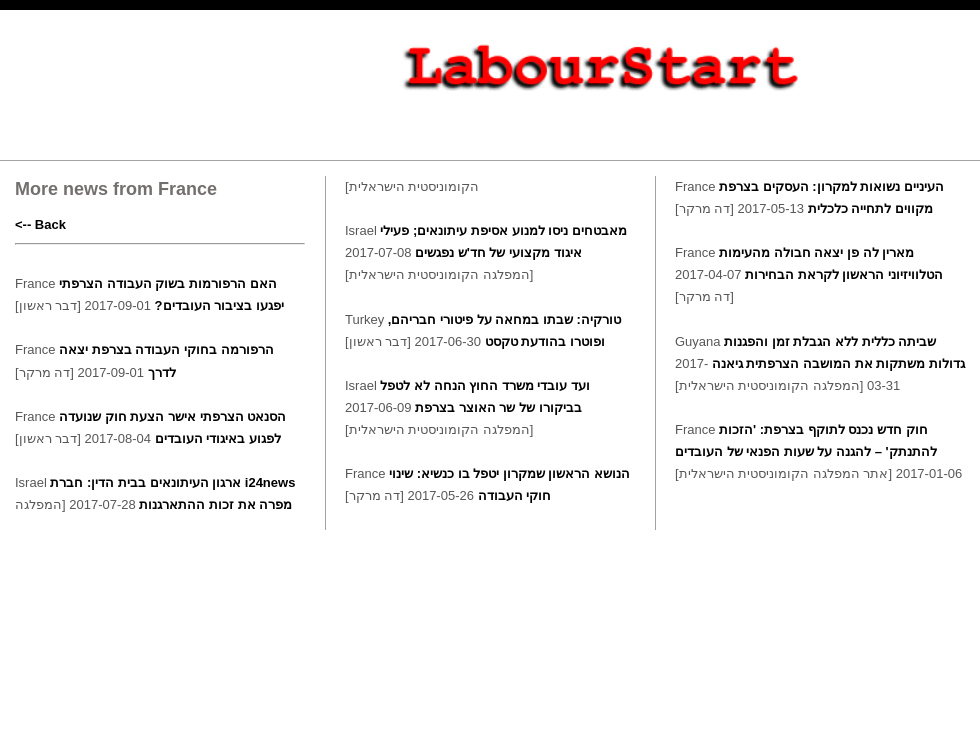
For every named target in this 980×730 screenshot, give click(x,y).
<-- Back (40, 224)
